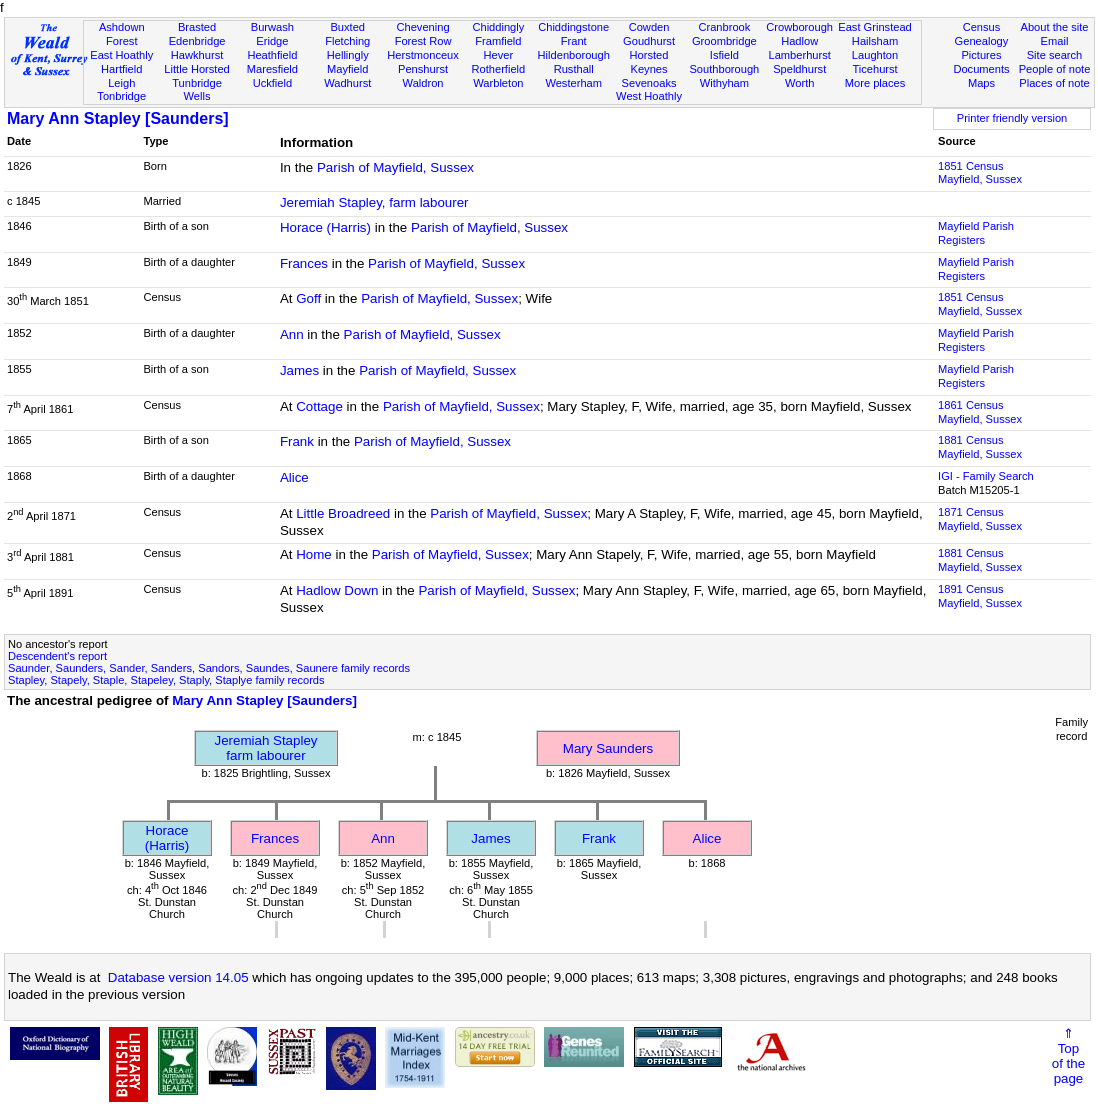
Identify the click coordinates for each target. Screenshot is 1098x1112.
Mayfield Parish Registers (976, 233)
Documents (981, 69)
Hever (499, 55)
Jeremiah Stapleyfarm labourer (266, 748)
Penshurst (423, 69)
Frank (297, 441)
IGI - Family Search (986, 476)
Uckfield (273, 83)
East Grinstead (874, 27)
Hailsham (875, 41)
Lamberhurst (800, 55)
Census (982, 27)
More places (875, 83)
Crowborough (799, 27)
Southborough (724, 69)
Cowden (649, 27)
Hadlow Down (337, 590)
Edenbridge (197, 41)
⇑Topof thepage (1068, 1056)
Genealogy (982, 41)
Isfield (724, 55)
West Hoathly (649, 96)
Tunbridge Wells (197, 90)
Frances (304, 263)
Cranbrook (724, 27)
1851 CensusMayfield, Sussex (980, 173)
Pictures (981, 55)
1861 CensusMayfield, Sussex (980, 412)
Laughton (875, 55)
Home (315, 554)
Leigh (121, 83)
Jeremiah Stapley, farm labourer (374, 202)
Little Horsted (196, 69)
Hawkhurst (197, 55)
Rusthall (574, 69)
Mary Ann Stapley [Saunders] (118, 118)
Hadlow (799, 41)
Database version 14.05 (178, 977)
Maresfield (272, 69)
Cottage (319, 406)
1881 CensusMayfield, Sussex (980, 447)
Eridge (272, 41)
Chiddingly (498, 27)
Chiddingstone (573, 27)
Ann (292, 334)
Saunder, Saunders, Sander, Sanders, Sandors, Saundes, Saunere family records (209, 668)
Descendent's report (57, 656)
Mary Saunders (608, 748)
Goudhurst (649, 41)
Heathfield (272, 55)
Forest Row (423, 41)
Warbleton (498, 83)
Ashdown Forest (122, 34)
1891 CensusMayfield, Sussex (980, 596)
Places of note (1054, 83)
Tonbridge (121, 96)
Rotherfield (499, 69)
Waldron (423, 83)
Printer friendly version (1012, 118)
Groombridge (724, 41)
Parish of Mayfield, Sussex (395, 167)
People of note (1055, 69)
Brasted (197, 27)
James (299, 370)
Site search (1055, 55)
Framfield (498, 41)
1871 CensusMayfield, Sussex (980, 519)
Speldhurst (799, 69)
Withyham (724, 83)
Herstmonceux (423, 55)
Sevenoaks (649, 83)
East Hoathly (121, 55)
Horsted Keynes (649, 62)
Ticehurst (874, 69)
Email (1055, 41)
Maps (981, 83)
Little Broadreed (343, 513)
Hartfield (121, 69)
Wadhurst (347, 83)
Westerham (573, 83)
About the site (1055, 27)
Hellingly (348, 55)
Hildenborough (574, 55)
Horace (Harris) (325, 227)
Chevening (422, 27)
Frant (574, 41)
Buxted (347, 27)
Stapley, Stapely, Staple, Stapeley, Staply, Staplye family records (166, 680)
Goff (308, 298)
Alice (294, 477)
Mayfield (347, 69)
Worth (799, 83)
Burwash (272, 27)
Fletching (347, 41)
